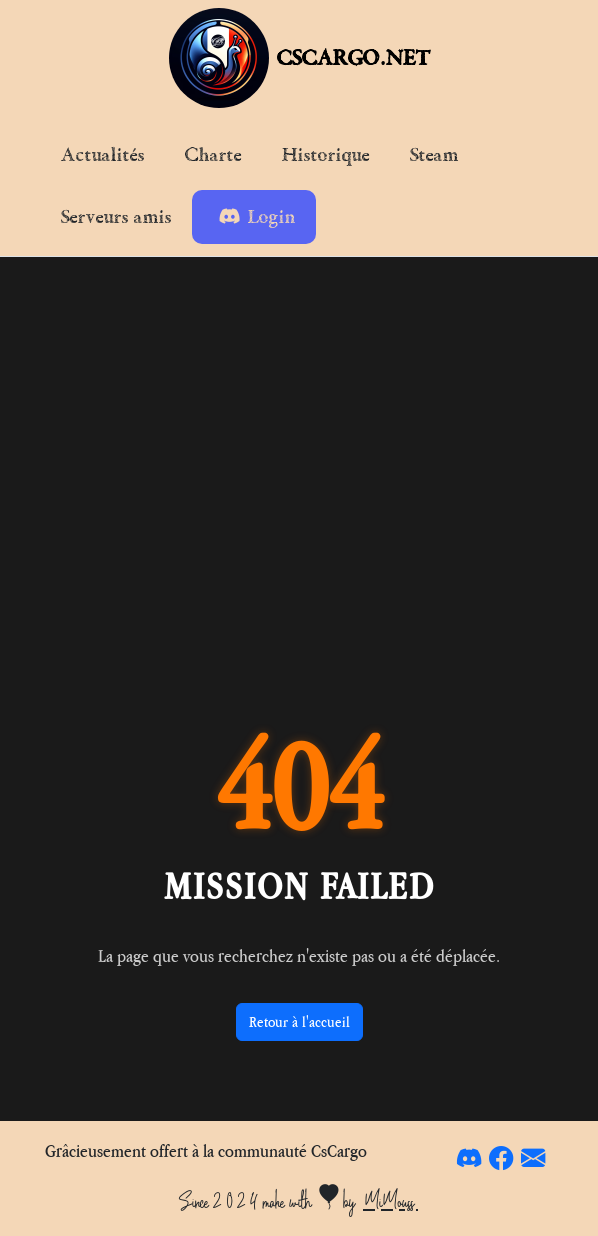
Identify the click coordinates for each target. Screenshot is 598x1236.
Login (258, 216)
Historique (326, 154)
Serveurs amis (116, 216)
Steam (434, 154)
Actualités (103, 154)
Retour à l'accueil (299, 1021)
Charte (213, 154)
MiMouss (390, 1200)
